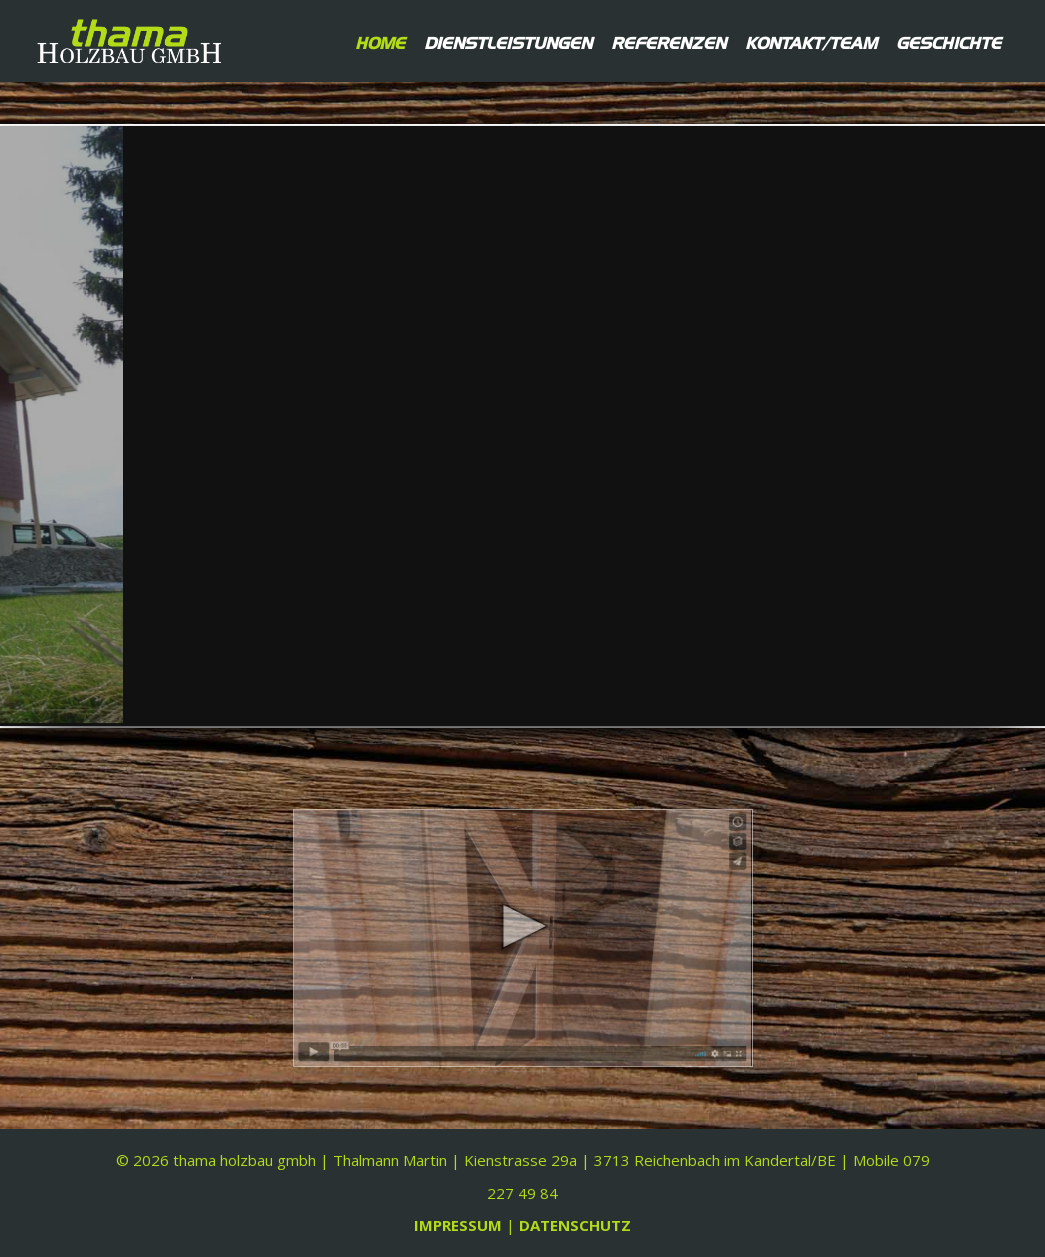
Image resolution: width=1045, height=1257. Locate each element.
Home (380, 41)
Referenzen (668, 41)
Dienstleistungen (508, 41)
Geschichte (948, 41)
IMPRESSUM (460, 1225)
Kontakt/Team (811, 41)
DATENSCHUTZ (575, 1225)
